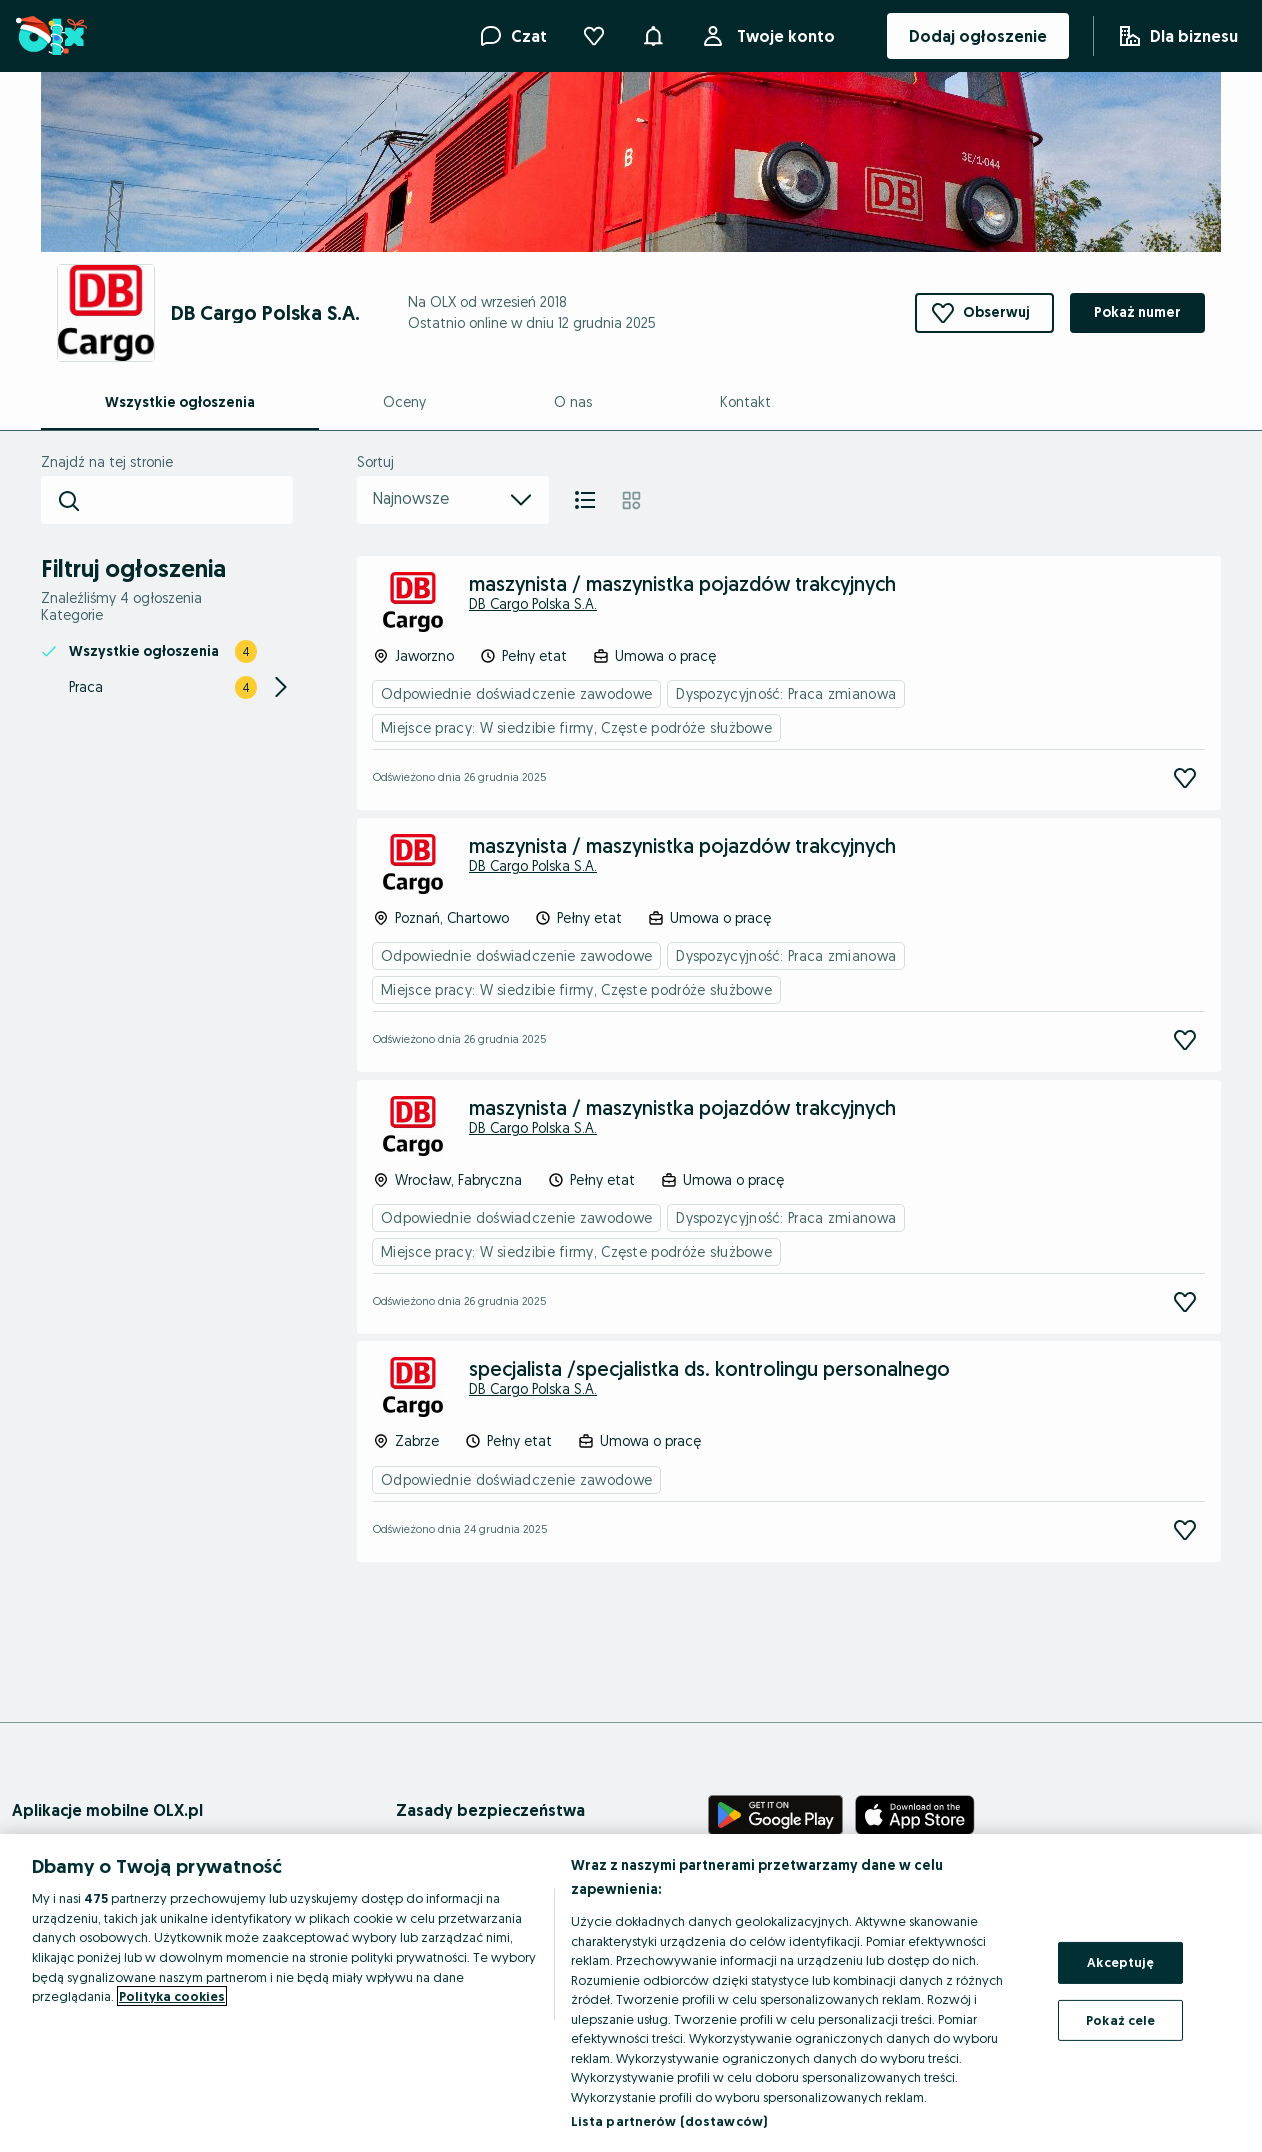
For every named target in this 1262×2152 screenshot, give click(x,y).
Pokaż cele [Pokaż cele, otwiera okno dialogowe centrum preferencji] (1120, 2020)
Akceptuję (1120, 1962)
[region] (631, 1993)
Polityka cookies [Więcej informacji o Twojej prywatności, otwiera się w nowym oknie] (172, 1996)
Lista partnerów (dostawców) (669, 2121)
